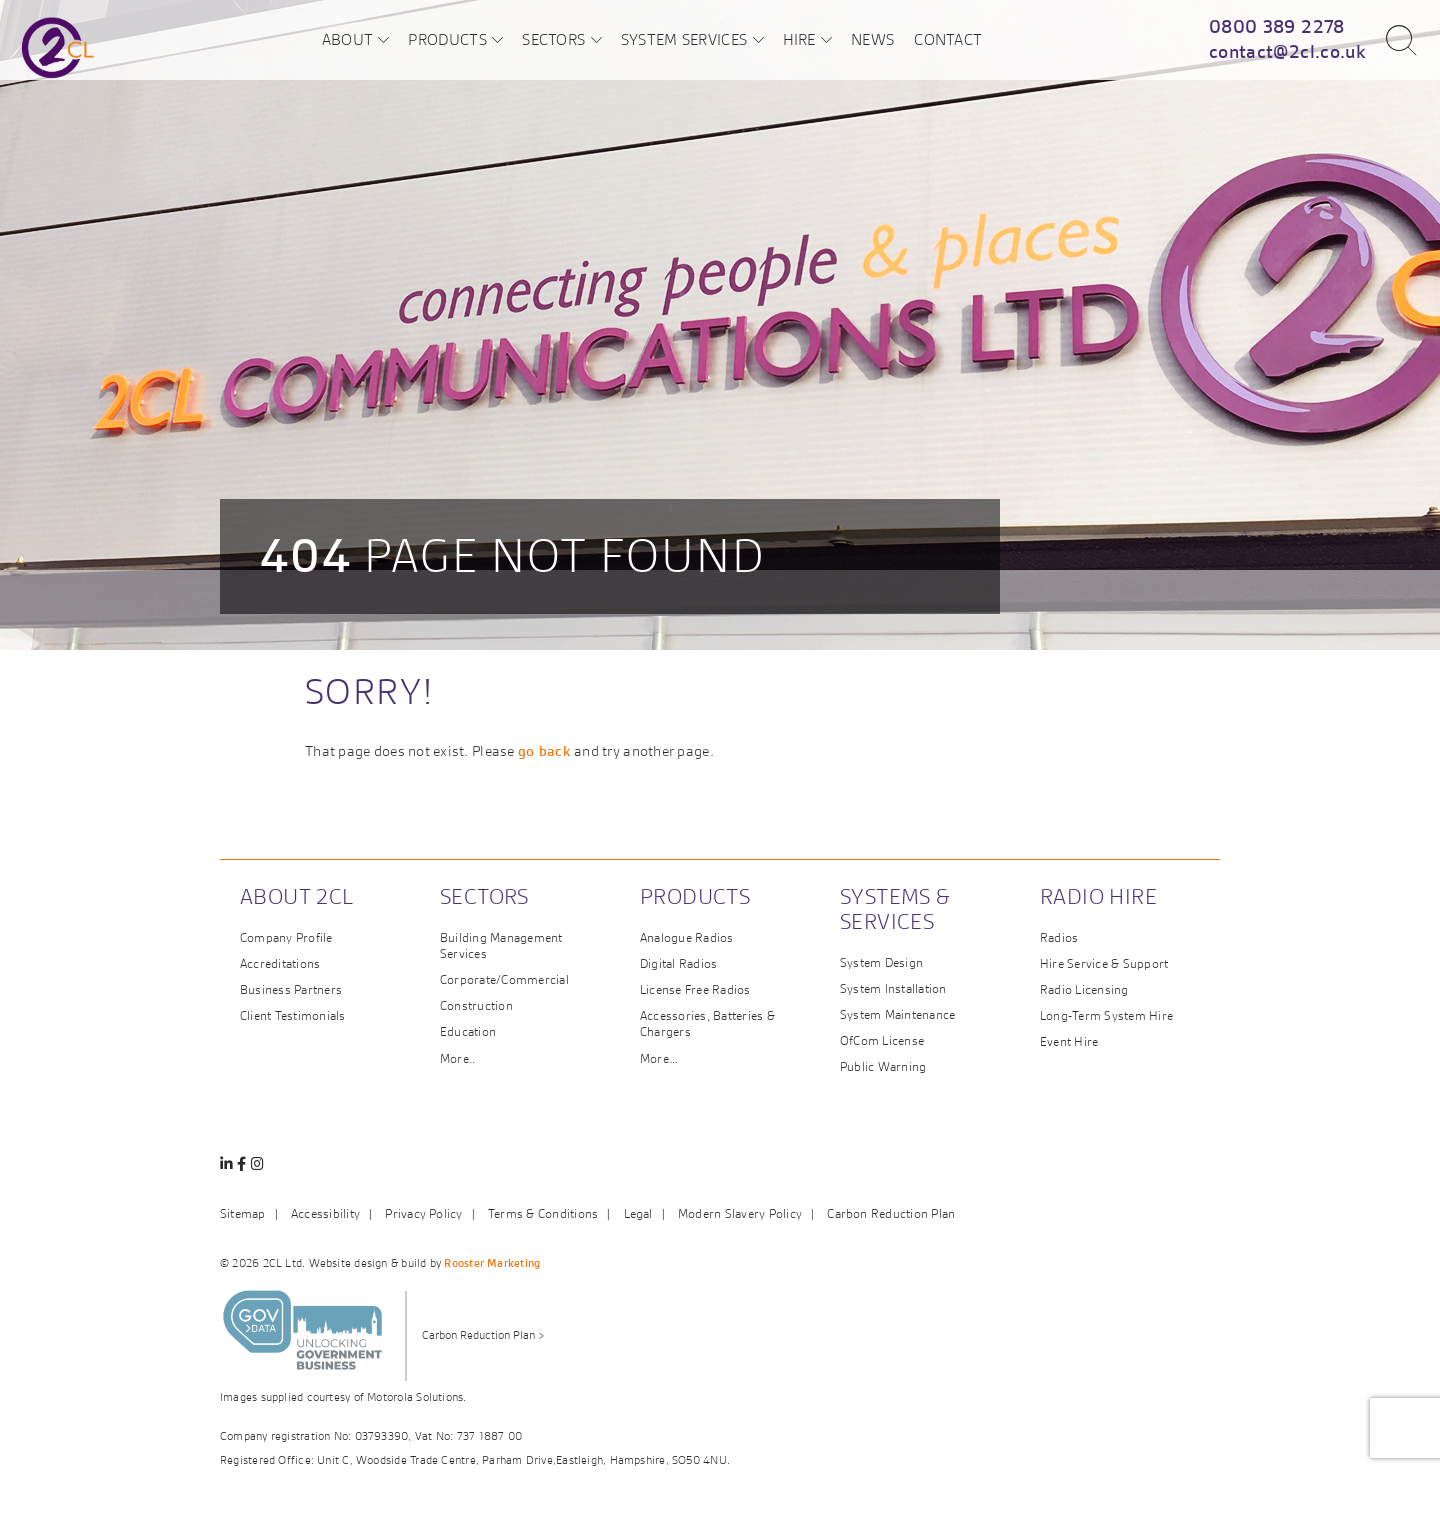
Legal (638, 1213)
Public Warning (883, 1066)
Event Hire (1069, 1041)
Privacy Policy (423, 1213)
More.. (457, 1058)
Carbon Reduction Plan (891, 1213)
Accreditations (280, 963)
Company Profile (286, 937)
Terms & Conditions (543, 1213)
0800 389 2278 (1277, 26)
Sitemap (243, 1213)
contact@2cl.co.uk (1287, 51)
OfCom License (882, 1040)
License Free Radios (695, 989)
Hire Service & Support (1104, 963)
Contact (948, 38)
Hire (799, 38)
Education (468, 1031)
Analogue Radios (687, 937)
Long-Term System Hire (1106, 1015)
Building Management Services (501, 945)
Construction (476, 1005)
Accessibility (325, 1213)
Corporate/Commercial (504, 979)
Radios (1059, 937)
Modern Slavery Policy (740, 1213)
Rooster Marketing (492, 1263)
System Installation (893, 988)
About (348, 38)
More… (659, 1058)
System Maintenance (897, 1014)
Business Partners (291, 989)
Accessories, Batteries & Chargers (707, 1023)
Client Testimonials (293, 1015)
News (872, 38)
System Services (684, 38)
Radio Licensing (1084, 989)
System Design (881, 962)
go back (544, 751)
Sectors (553, 38)
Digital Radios (678, 963)
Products (447, 38)
